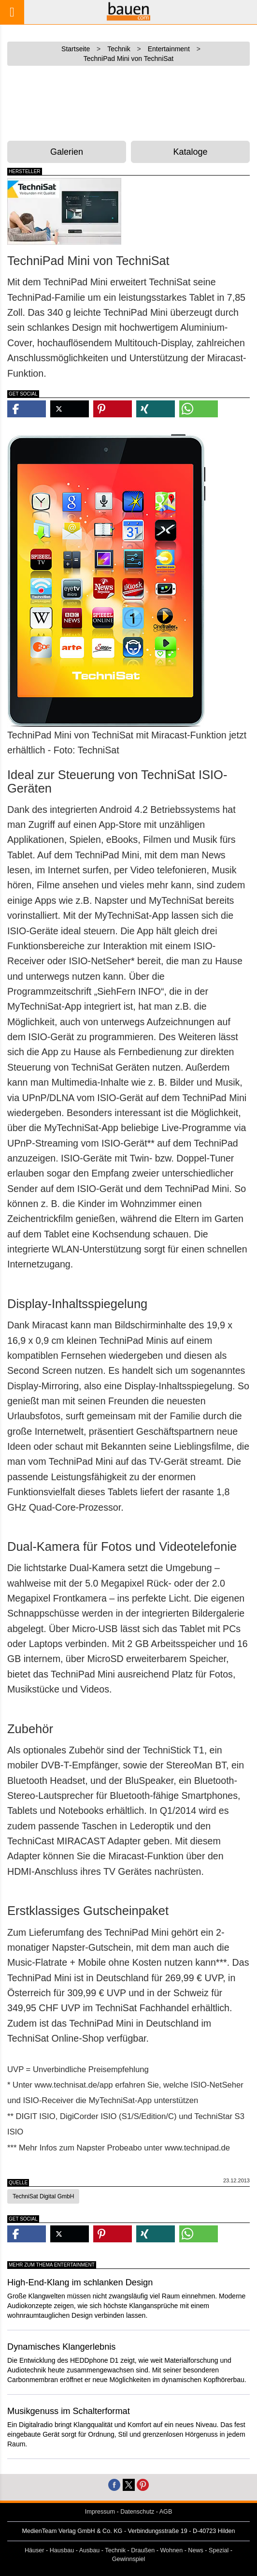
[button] (26, 408)
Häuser (34, 2550)
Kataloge (190, 152)
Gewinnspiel (128, 2559)
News (195, 2550)
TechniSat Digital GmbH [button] (43, 2196)
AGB (165, 2511)
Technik (115, 2550)
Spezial (218, 2550)
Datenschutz (137, 2511)
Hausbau (62, 2550)
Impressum (100, 2511)
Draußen (143, 2550)
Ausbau (89, 2550)
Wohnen (171, 2550)
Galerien (66, 152)
